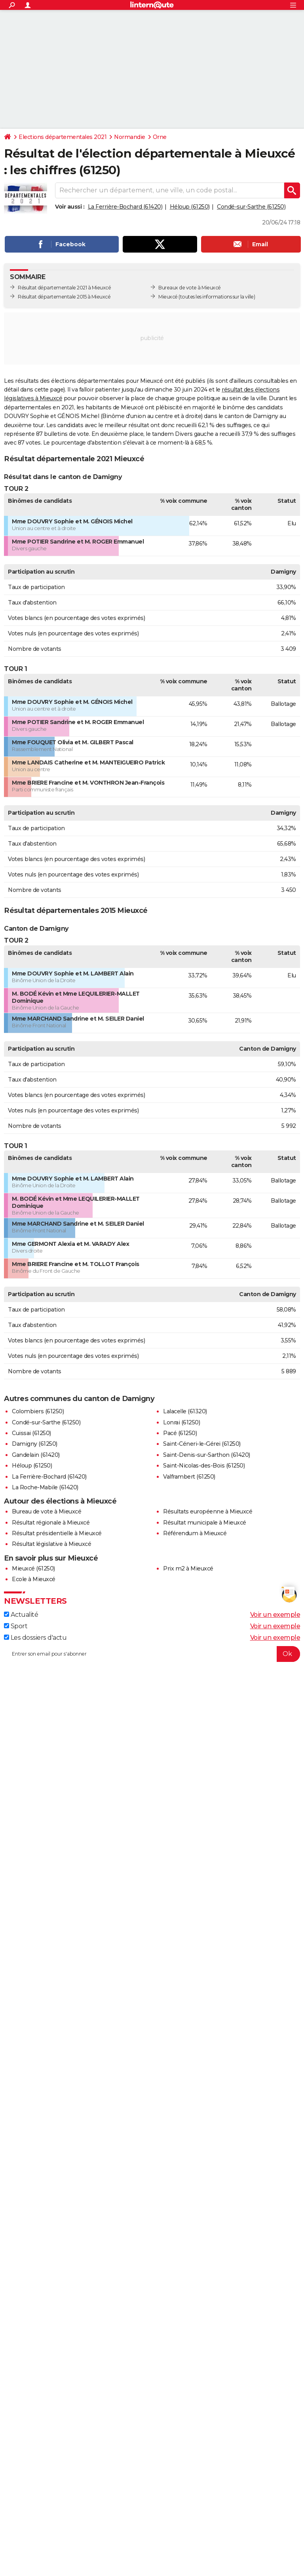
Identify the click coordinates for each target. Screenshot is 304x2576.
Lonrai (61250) (181, 1422)
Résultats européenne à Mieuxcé (207, 1511)
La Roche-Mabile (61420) (45, 1487)
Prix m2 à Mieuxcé (188, 1568)
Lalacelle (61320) (185, 1411)
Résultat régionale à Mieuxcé (50, 1522)
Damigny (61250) (34, 1443)
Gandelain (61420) (36, 1454)
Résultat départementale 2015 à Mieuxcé (64, 297)
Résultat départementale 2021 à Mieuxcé (64, 288)
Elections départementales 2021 (62, 137)
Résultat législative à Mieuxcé (51, 1544)
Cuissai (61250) (31, 1433)
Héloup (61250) (190, 206)
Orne (160, 137)
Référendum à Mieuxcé (194, 1533)
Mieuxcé (168, 297)
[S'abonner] (152, 1654)
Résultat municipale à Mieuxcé (204, 1522)
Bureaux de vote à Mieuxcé (189, 288)
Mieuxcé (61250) (33, 1568)
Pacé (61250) (180, 1433)
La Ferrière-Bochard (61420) (125, 206)
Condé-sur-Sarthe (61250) (251, 206)
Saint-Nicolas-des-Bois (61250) (204, 1465)
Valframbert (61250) (189, 1476)
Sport (15, 1626)
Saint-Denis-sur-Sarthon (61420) (206, 1454)
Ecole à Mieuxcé (33, 1579)
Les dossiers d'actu (35, 1637)
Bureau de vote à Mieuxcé (46, 1511)
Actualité (21, 1614)
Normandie (129, 137)
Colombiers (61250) (38, 1411)
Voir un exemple (275, 1614)
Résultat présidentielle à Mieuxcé (57, 1533)
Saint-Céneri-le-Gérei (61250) (202, 1443)
